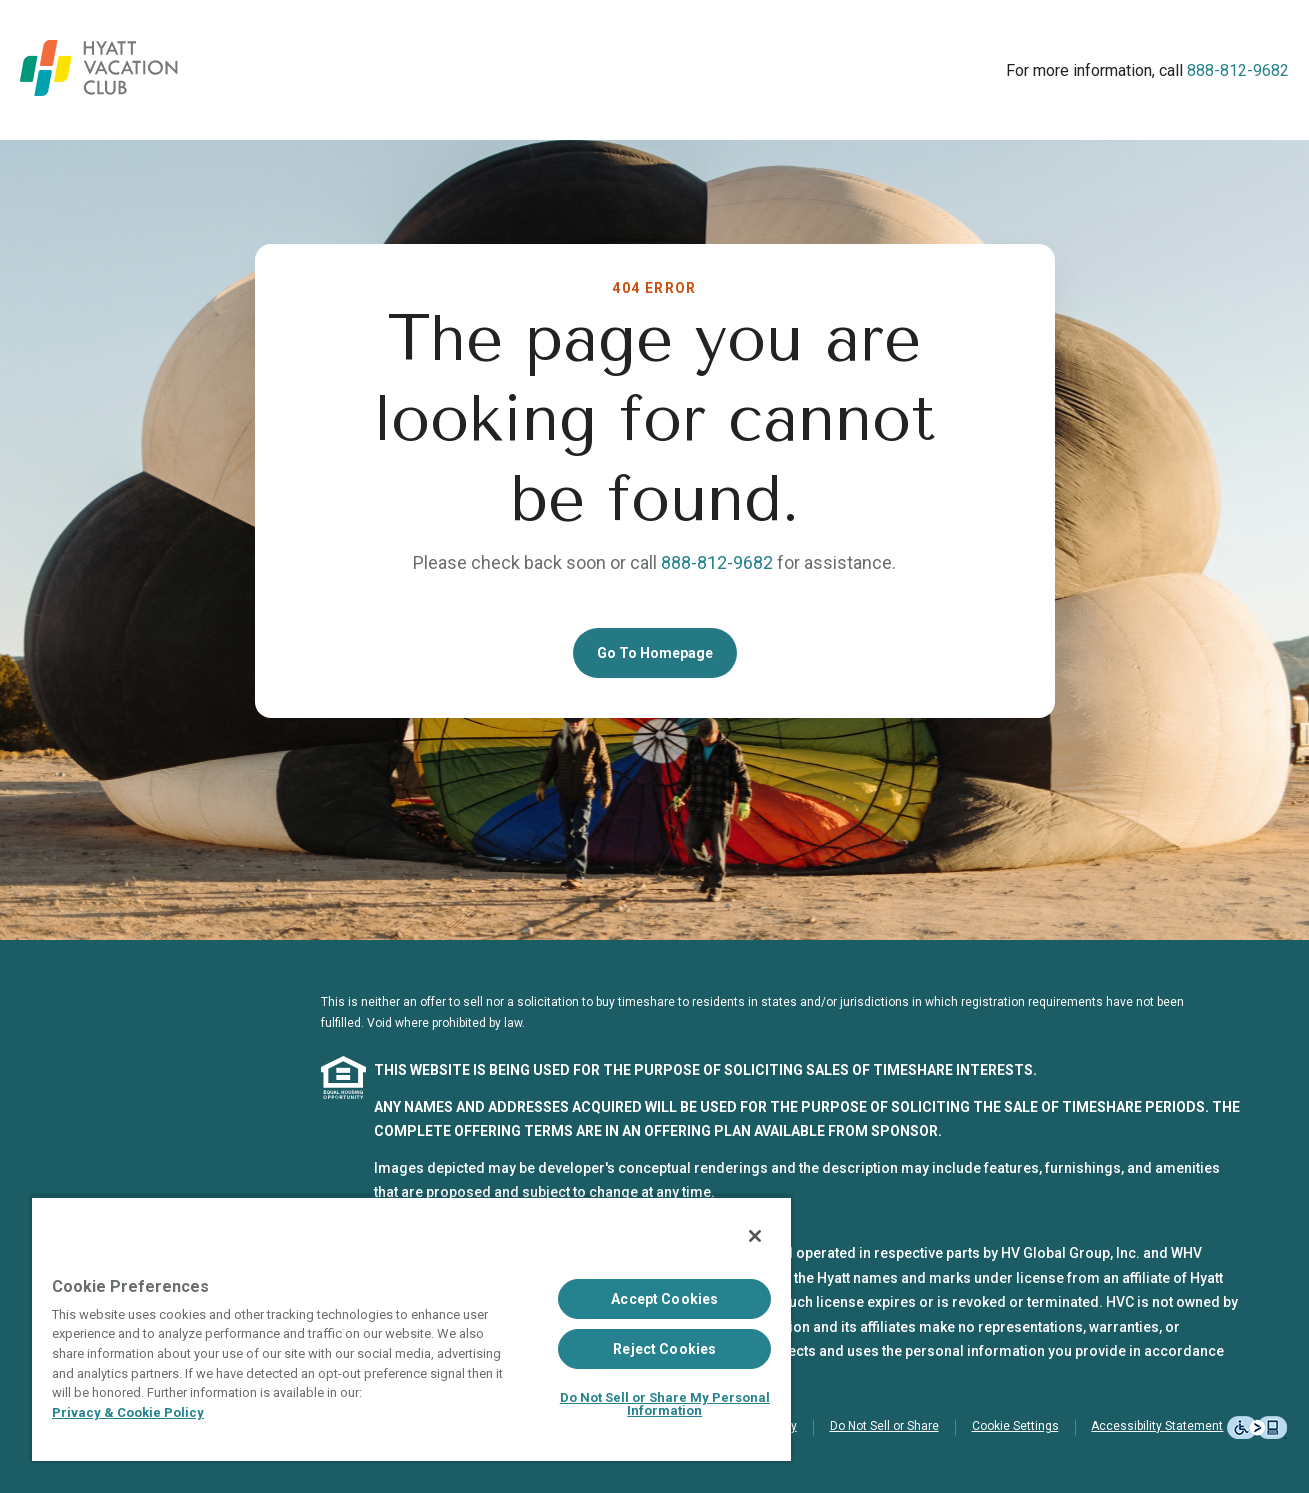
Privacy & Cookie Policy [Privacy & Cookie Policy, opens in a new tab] (128, 1412)
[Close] (755, 1236)
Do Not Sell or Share (884, 1426)
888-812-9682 (1238, 70)
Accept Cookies (664, 1299)
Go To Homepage (655, 653)
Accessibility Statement (1157, 1426)
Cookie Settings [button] (1015, 1426)
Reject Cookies (664, 1349)
